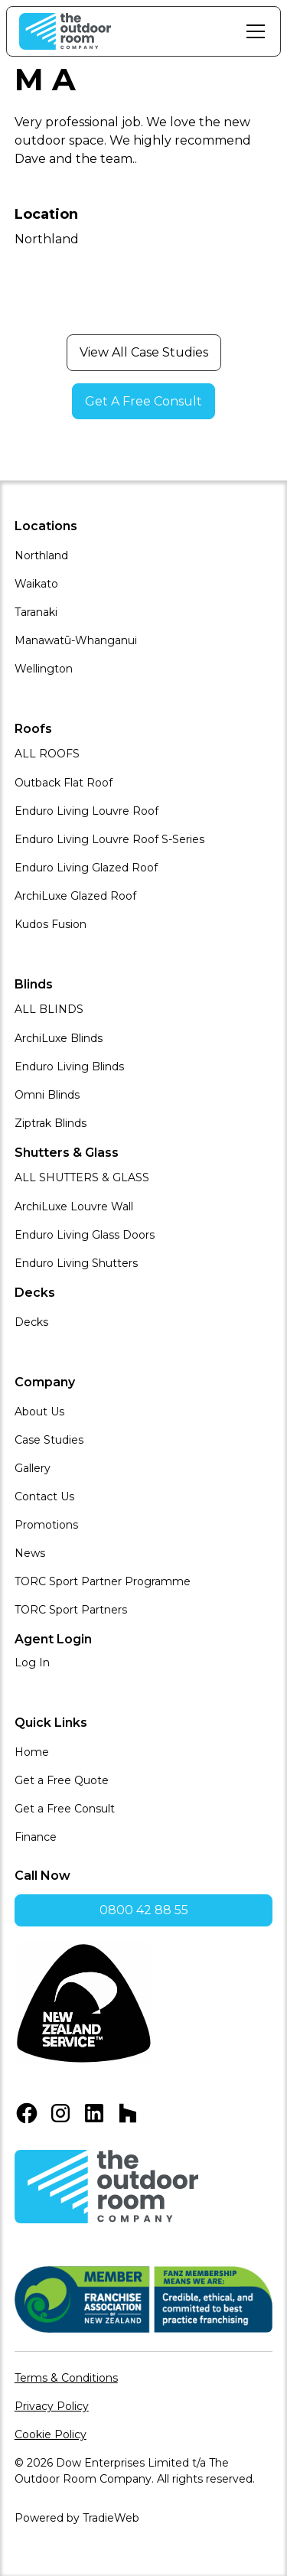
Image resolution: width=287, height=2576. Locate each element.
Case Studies (49, 1440)
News (30, 1553)
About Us (39, 1411)
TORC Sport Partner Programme (103, 1581)
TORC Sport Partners (71, 1610)
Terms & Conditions (66, 2378)
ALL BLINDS (49, 1009)
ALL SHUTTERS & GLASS (82, 1177)
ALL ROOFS (47, 753)
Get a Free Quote (62, 1780)
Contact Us (44, 1496)
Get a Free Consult (65, 1809)
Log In (32, 1662)
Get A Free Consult (143, 401)
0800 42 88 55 (143, 1910)
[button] (252, 31)
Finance (36, 1837)
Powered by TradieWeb (77, 2518)
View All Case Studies (144, 352)
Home (32, 1752)
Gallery (33, 1468)
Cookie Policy (50, 2434)
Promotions (46, 1525)
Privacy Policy (52, 2406)
